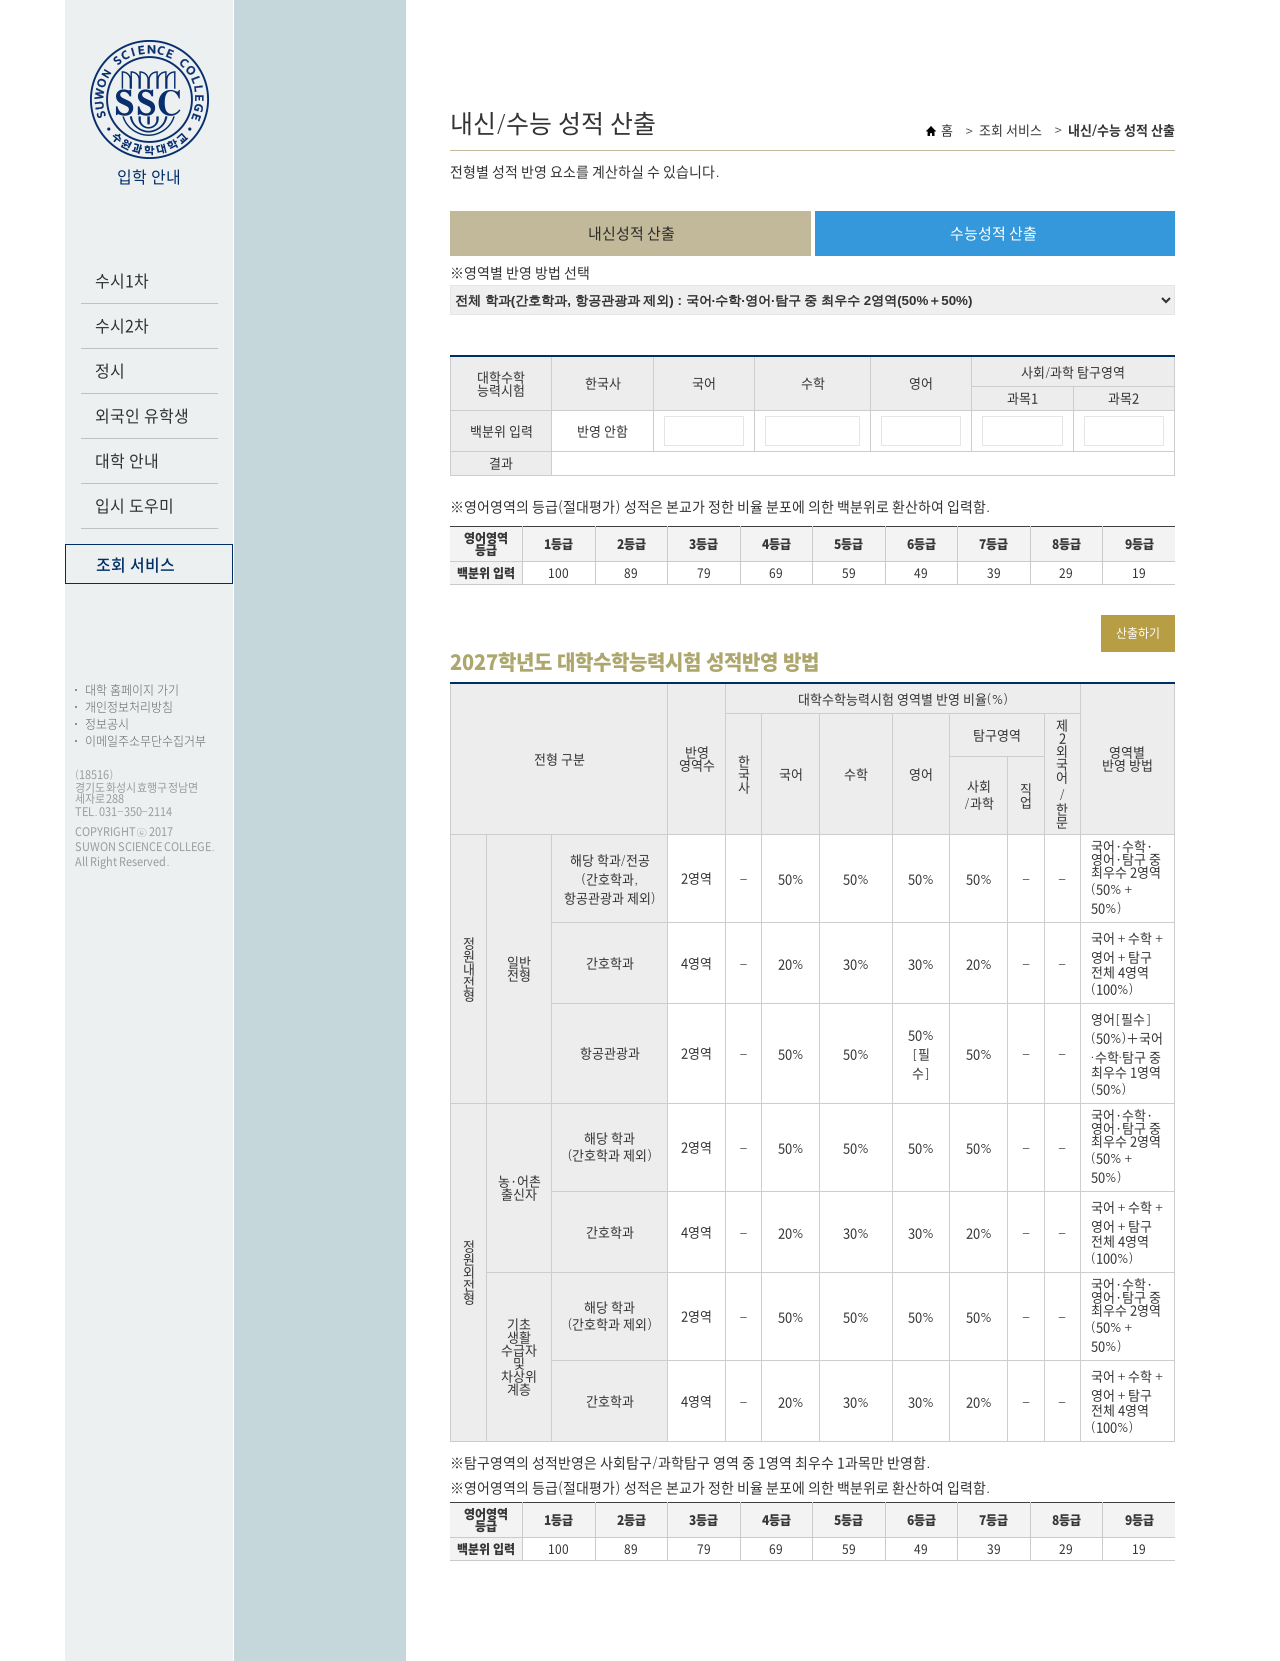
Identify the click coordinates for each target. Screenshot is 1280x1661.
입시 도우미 (134, 506)
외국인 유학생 (142, 416)
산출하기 (1138, 633)
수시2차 (122, 326)
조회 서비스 (135, 565)
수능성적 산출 (993, 233)
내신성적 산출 (631, 233)
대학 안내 (127, 461)
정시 (110, 371)
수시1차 (122, 281)
